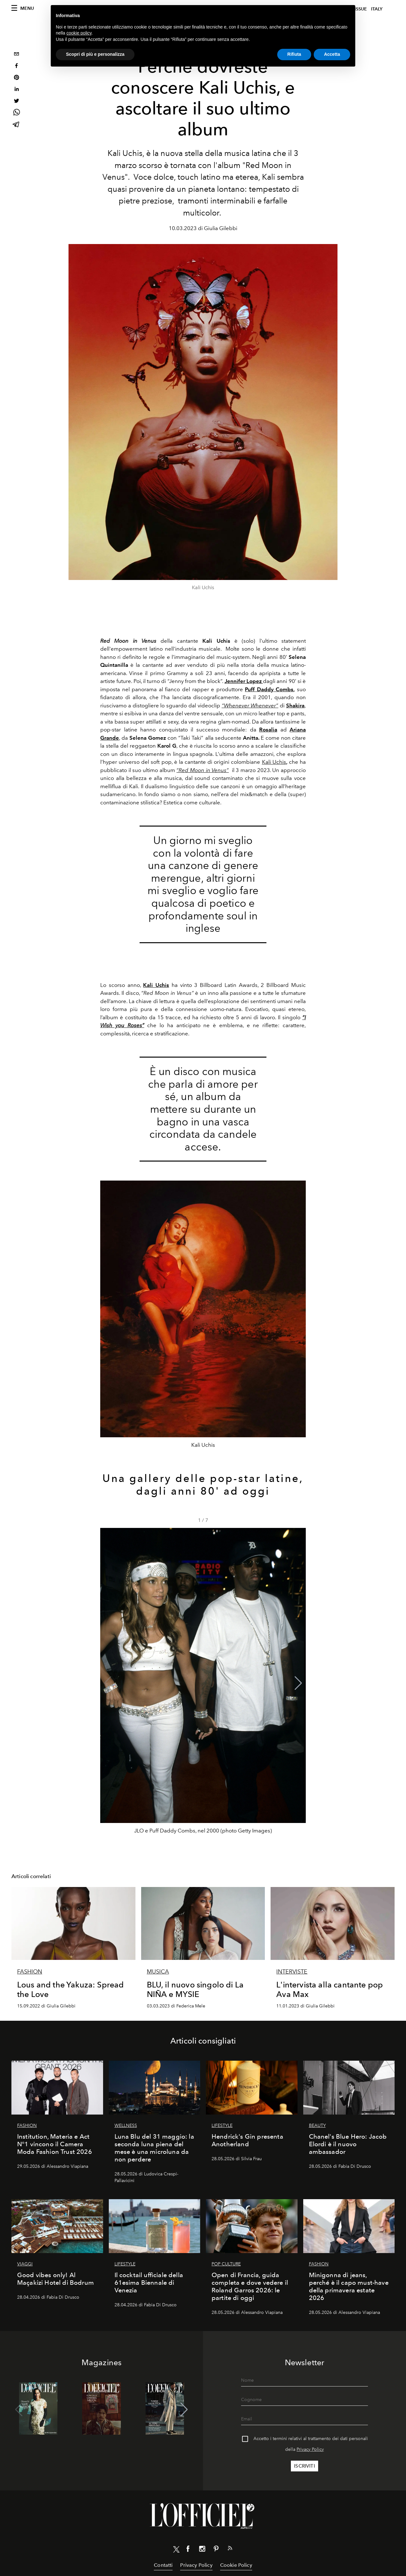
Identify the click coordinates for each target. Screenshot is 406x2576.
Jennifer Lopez (244, 681)
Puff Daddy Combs (269, 689)
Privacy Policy (310, 2449)
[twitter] (16, 101)
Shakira (295, 705)
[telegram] (16, 125)
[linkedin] (16, 90)
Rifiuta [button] (294, 54)
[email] (16, 55)
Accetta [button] (332, 54)
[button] (298, 1683)
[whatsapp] (16, 113)
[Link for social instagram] (202, 2550)
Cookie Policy (236, 2565)
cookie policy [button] (78, 32)
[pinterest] (16, 78)
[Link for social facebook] (188, 2550)
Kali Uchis (274, 762)
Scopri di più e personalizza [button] (95, 54)
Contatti (163, 2565)
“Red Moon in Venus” (202, 770)
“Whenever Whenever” (250, 705)
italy (377, 9)
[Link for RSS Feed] (230, 2549)
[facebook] (16, 66)
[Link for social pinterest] (216, 2550)
